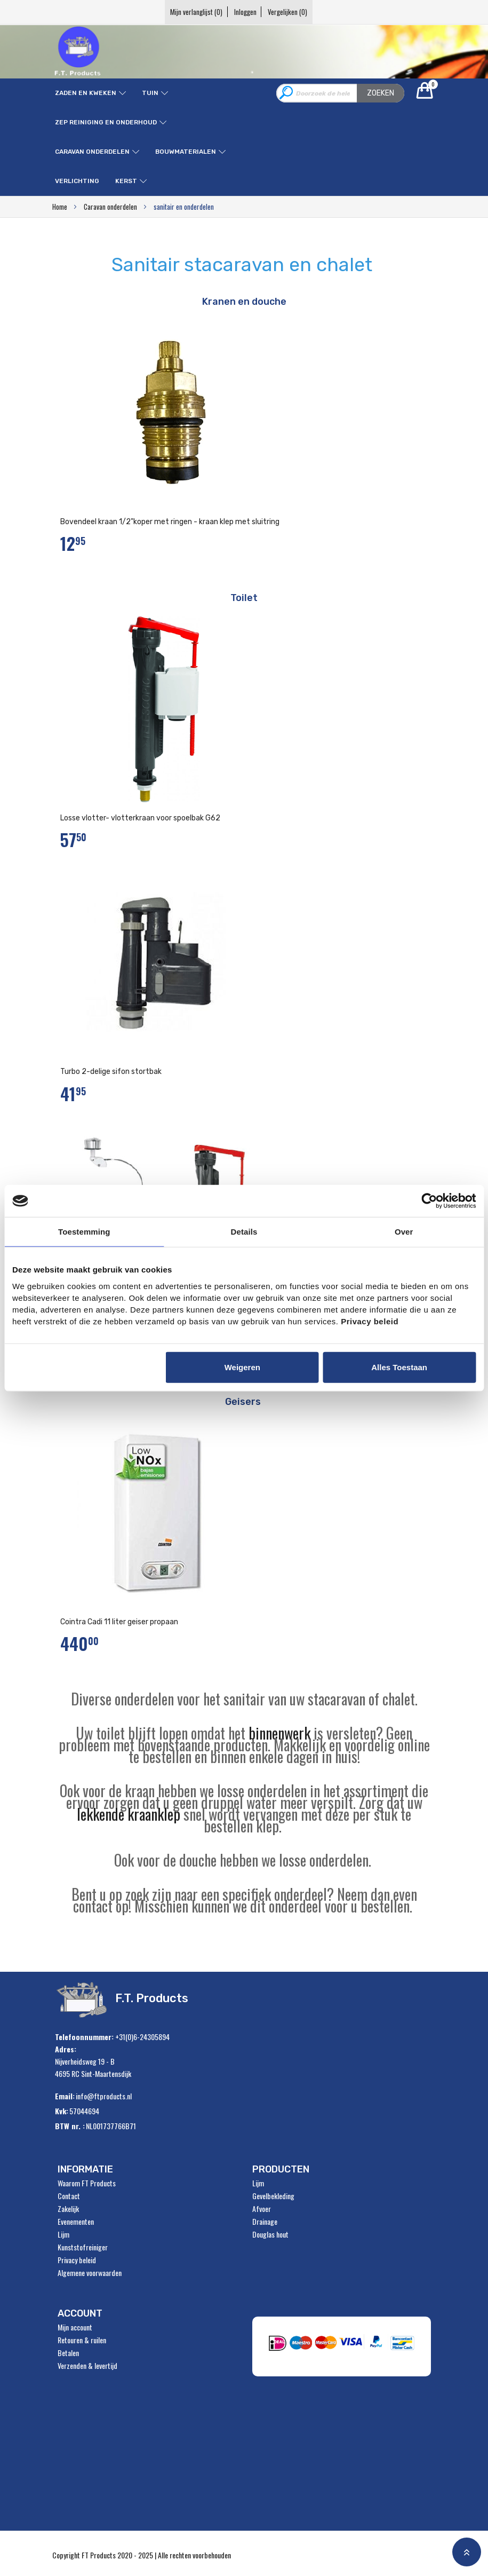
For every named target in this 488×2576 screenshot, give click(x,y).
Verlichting (77, 181)
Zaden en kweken (85, 93)
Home (60, 206)
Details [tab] (244, 1231)
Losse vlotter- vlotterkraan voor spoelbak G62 (140, 818)
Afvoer (261, 2209)
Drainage (264, 2221)
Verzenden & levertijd (87, 2365)
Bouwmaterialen (185, 151)
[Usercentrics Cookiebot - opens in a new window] (429, 1201)
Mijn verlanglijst (184, 11)
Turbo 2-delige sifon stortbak (111, 1071)
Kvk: (61, 2110)
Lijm (63, 2234)
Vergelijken (299, 11)
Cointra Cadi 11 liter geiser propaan (119, 1621)
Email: (65, 2095)
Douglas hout (270, 2234)
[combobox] (340, 93)
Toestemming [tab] (84, 1231)
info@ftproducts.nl (104, 2095)
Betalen (68, 2353)
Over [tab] (404, 1231)
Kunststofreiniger (83, 2247)
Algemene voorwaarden (90, 2273)
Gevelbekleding (273, 2196)
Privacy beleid (77, 2260)
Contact (69, 2196)
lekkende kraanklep (128, 1814)
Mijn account (75, 2327)
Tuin (150, 93)
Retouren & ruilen (82, 2340)
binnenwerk (279, 1733)
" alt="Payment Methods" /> (344, 2346)
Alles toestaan (399, 1366)
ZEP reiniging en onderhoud (106, 122)
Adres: (65, 2049)
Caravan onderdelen (92, 151)
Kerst (126, 181)
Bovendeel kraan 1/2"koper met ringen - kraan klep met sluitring (169, 521)
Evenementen (76, 2221)
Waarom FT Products (87, 2183)
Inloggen (245, 11)
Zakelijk (68, 2209)
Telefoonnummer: (84, 2036)
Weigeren (242, 1366)
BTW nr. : (70, 2125)
